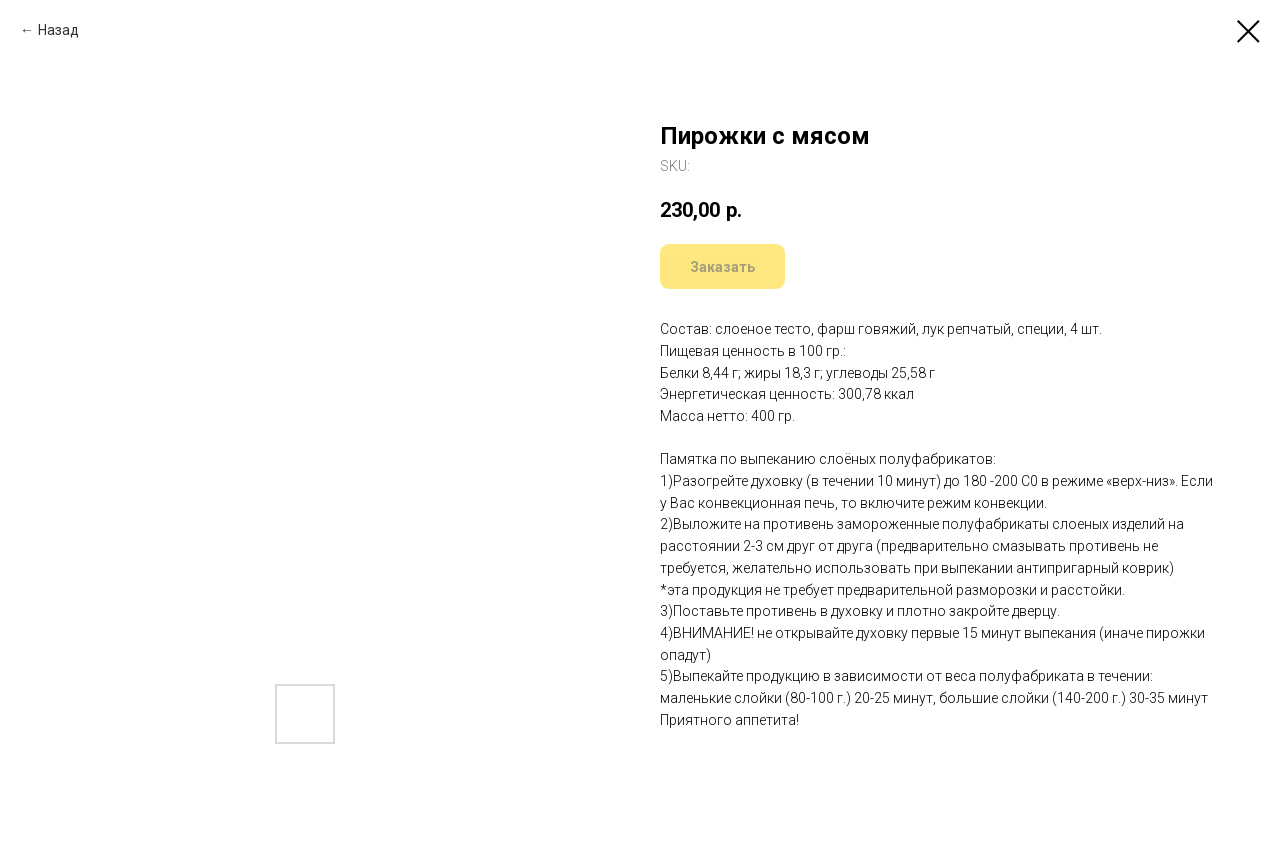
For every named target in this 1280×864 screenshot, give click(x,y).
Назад (58, 30)
